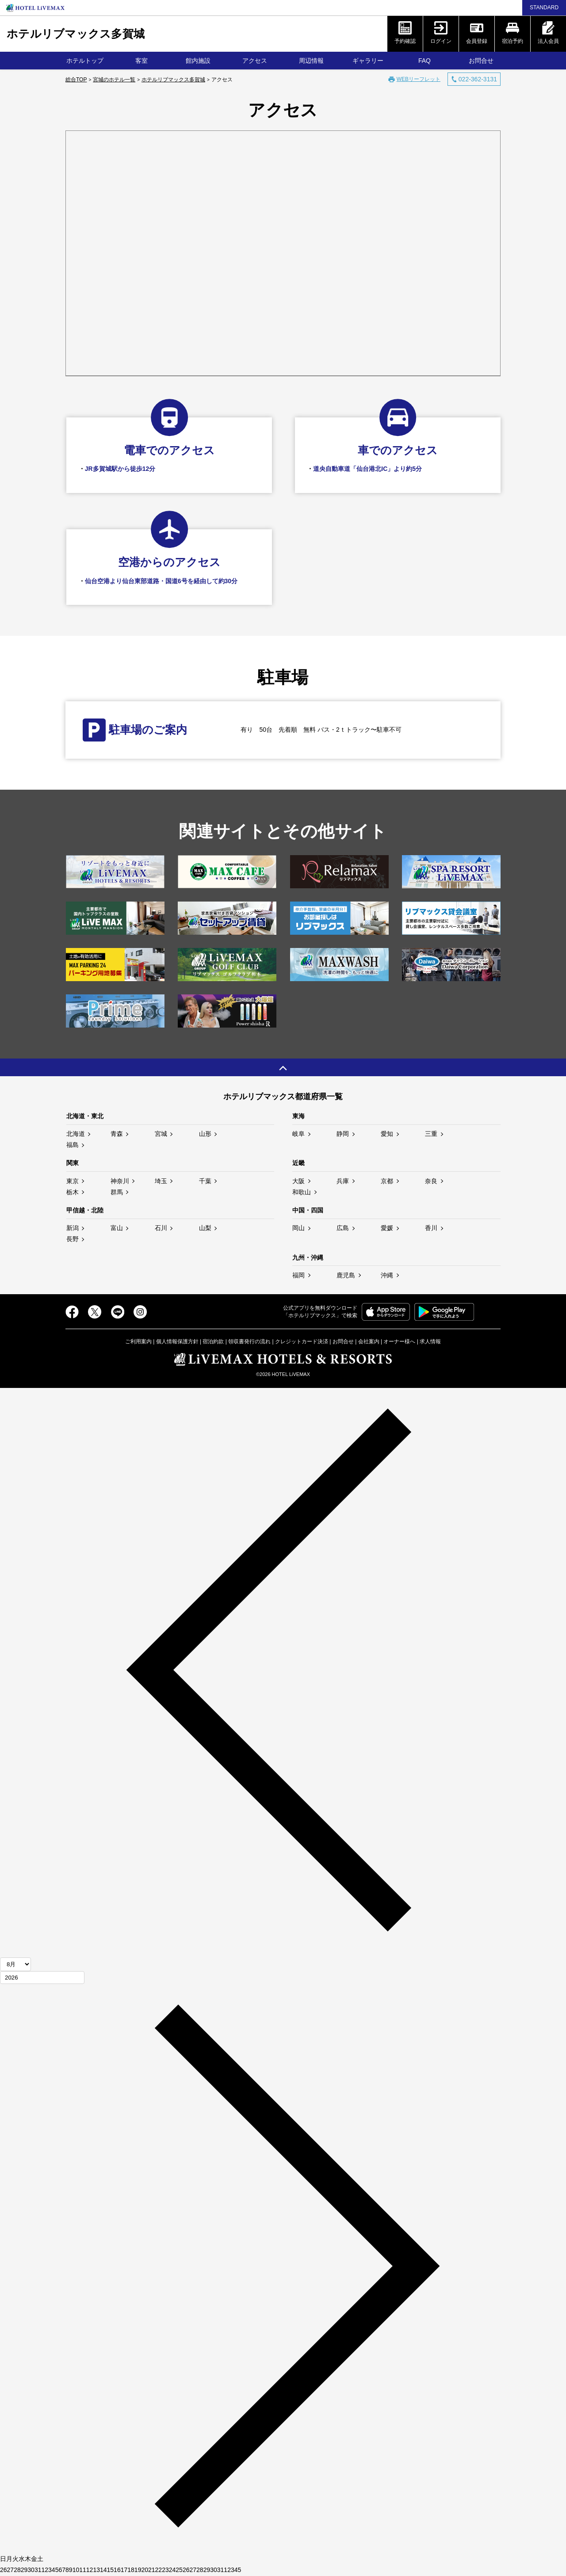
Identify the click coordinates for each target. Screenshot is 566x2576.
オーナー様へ (399, 1341)
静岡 (343, 1133)
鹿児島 (346, 1275)
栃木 (72, 1192)
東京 (72, 1181)
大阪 (298, 1181)
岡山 (298, 1227)
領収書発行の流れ (249, 1341)
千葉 (205, 1181)
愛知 (387, 1133)
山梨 (205, 1227)
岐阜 (298, 1133)
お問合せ (481, 60)
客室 (141, 60)
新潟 (72, 1227)
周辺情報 (311, 60)
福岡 (298, 1275)
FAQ (424, 60)
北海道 (75, 1133)
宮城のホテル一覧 (114, 79)
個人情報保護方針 (177, 1341)
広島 (343, 1227)
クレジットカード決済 (301, 1341)
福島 (72, 1144)
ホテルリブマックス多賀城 (76, 33)
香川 (431, 1227)
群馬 (117, 1192)
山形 (205, 1133)
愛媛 (387, 1227)
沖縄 (387, 1275)
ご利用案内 (138, 1341)
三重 (431, 1133)
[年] (42, 1977)
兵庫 (343, 1181)
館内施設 (198, 60)
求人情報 (430, 1341)
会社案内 (368, 1341)
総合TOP (76, 79)
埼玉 (161, 1181)
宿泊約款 (213, 1341)
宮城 (161, 1133)
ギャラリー (367, 60)
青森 (117, 1133)
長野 (72, 1238)
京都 (387, 1181)
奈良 (431, 1181)
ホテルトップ (84, 60)
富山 (117, 1227)
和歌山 (301, 1192)
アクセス (254, 60)
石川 (161, 1227)
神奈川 (120, 1181)
